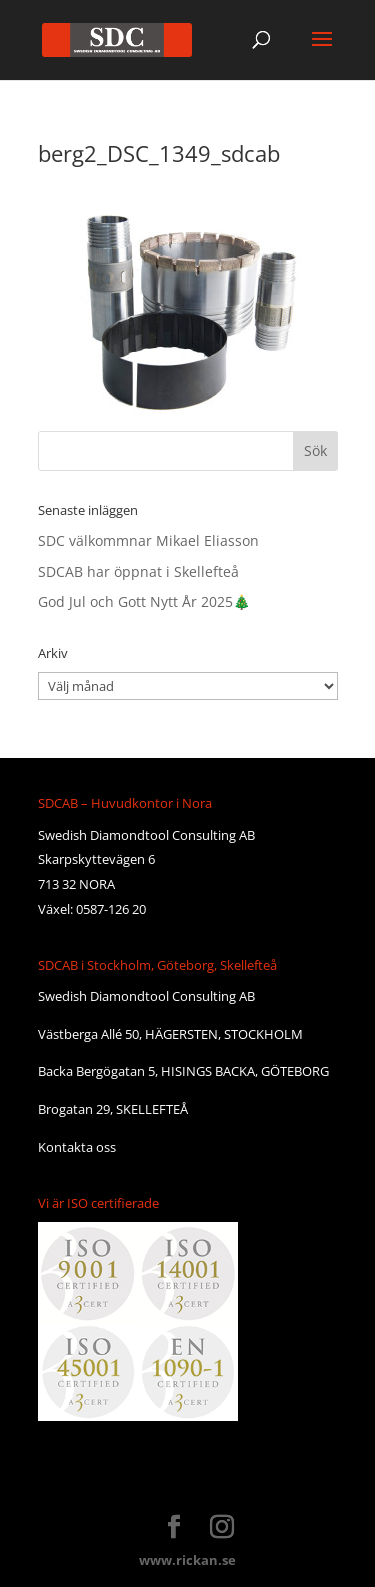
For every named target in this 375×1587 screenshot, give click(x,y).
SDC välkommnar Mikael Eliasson (148, 540)
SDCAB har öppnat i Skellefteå (138, 571)
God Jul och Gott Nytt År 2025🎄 (144, 601)
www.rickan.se (187, 1560)
